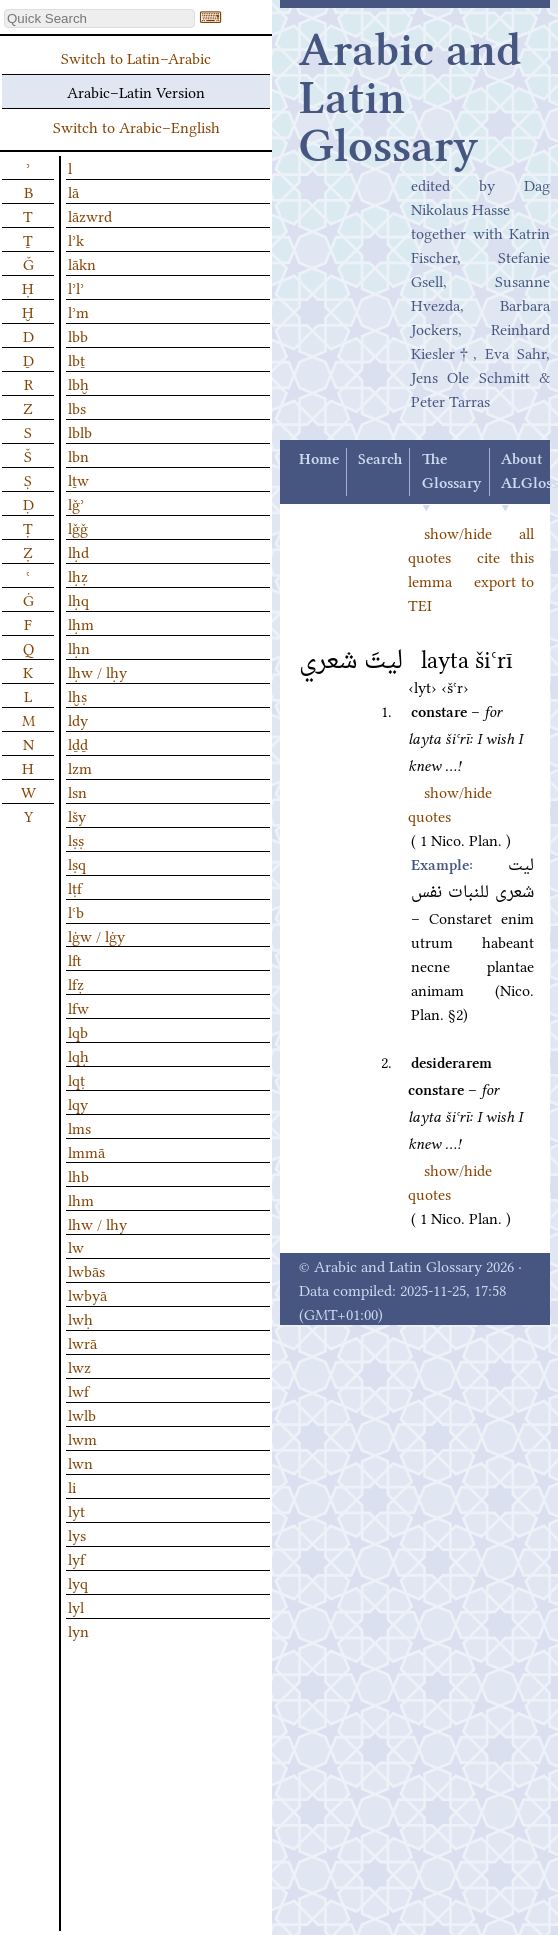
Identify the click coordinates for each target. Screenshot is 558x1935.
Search (380, 460)
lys (77, 1534)
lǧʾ (76, 503)
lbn (78, 455)
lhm (81, 1199)
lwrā (82, 1342)
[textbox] (99, 18)
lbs (77, 407)
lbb (78, 335)
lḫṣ (77, 695)
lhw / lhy (97, 1223)
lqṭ (76, 1079)
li (72, 1486)
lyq (78, 1582)
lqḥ (78, 1055)
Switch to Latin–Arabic (136, 57)
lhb (78, 1175)
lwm (82, 1438)
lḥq (78, 599)
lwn (80, 1462)
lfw (78, 1007)
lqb (78, 1031)
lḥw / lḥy (97, 671)
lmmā (86, 1151)
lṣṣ (76, 839)
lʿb (76, 911)
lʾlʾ (76, 287)
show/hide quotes (450, 803)
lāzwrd (90, 215)
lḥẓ (78, 575)
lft (75, 959)
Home (319, 460)
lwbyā (87, 1294)
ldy (78, 719)
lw (76, 1246)
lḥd (78, 551)
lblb (80, 431)
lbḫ (78, 383)
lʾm (78, 311)
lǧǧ (78, 527)
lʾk (76, 239)
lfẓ (76, 983)
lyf (76, 1558)
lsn (77, 791)
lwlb (82, 1414)
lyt (76, 1510)
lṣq (77, 863)
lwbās (86, 1270)
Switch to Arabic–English (136, 126)
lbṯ (76, 359)
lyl (76, 1606)
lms (79, 1127)
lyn (78, 1630)
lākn (82, 263)
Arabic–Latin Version (136, 91)
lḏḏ (78, 743)
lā (73, 191)
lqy (78, 1103)
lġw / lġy (96, 935)
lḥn (79, 647)
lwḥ (80, 1318)
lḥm (81, 623)
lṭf (75, 887)
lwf (78, 1390)
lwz (79, 1366)
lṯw (78, 479)
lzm (80, 767)
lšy (77, 815)
